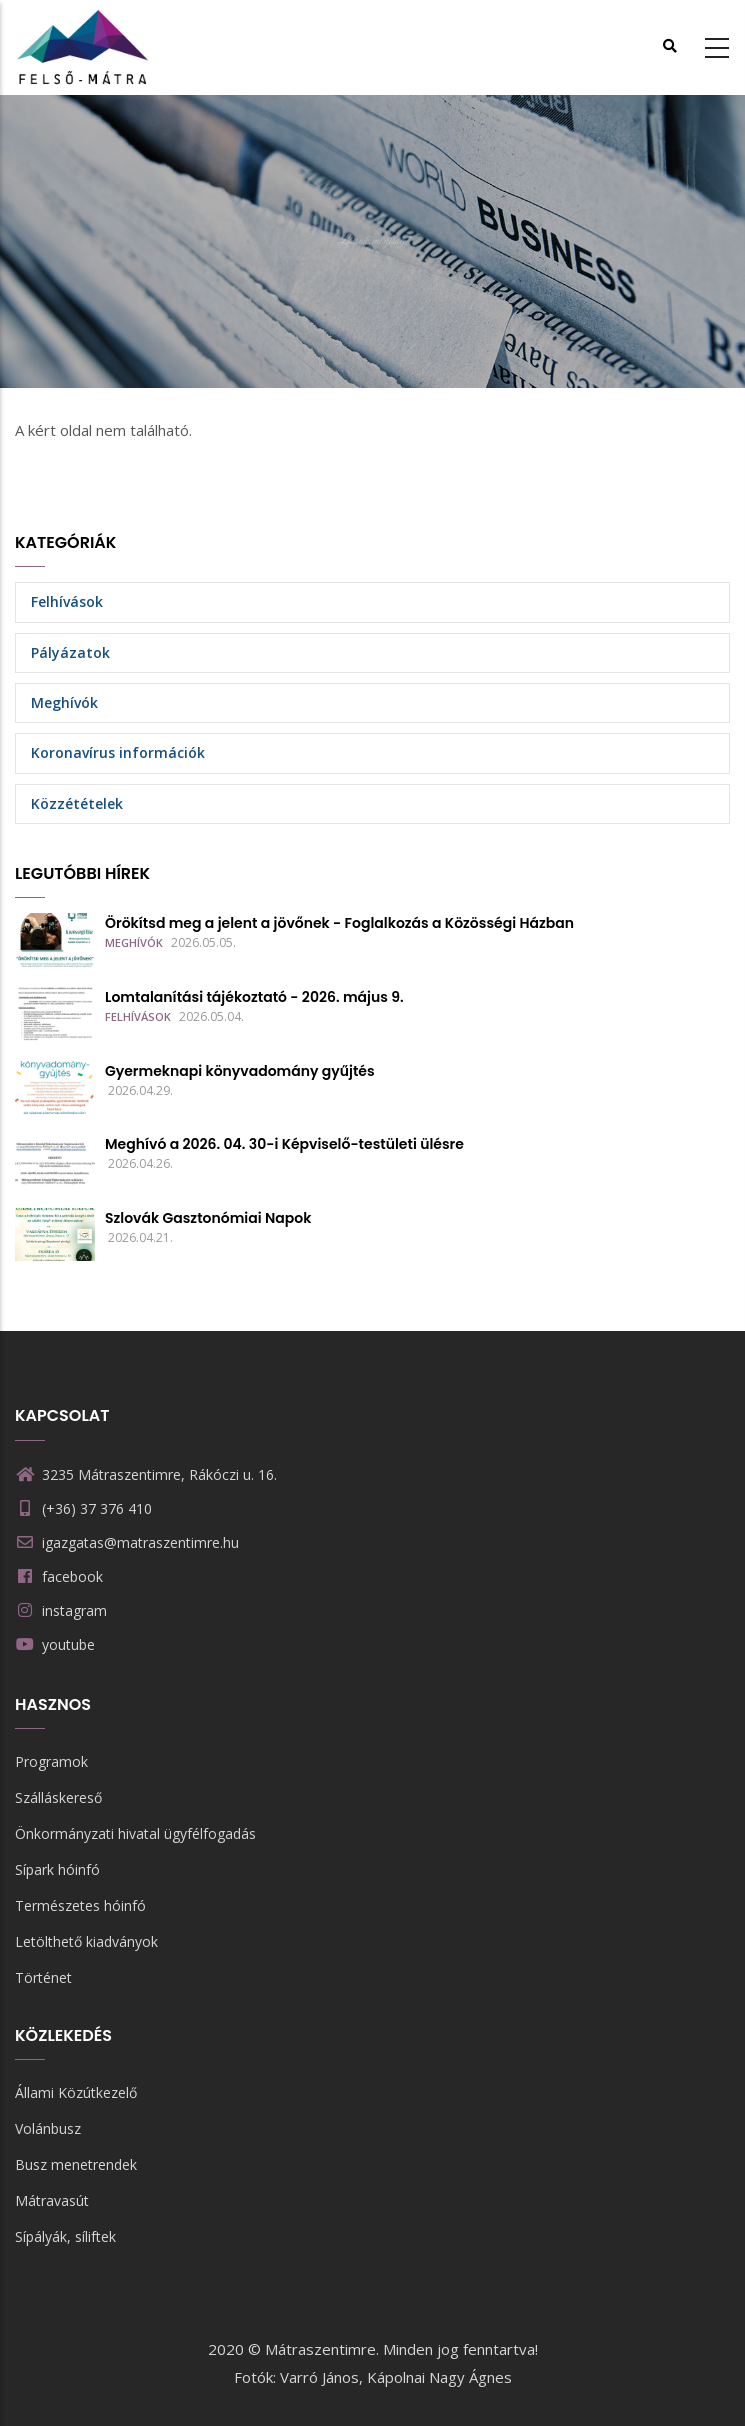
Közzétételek (77, 803)
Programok (51, 1761)
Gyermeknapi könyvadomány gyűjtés (240, 1071)
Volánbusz (48, 2128)
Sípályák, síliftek (65, 2236)
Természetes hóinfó (80, 1905)
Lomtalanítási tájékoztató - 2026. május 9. (254, 997)
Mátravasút (52, 2200)
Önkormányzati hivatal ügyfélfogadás (135, 1833)
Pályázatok (70, 652)
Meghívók (64, 702)
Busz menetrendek (76, 2164)
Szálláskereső (58, 1797)
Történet (43, 1977)
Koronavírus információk (118, 752)
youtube (68, 1644)
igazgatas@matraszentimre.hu (127, 1542)
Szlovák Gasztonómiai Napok (208, 1218)
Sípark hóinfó (57, 1869)
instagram (74, 1610)
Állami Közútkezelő (76, 2092)
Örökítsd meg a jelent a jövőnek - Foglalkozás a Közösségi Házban (339, 923)
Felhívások (67, 601)
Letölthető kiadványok (86, 1941)
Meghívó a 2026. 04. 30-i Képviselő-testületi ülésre (284, 1144)
